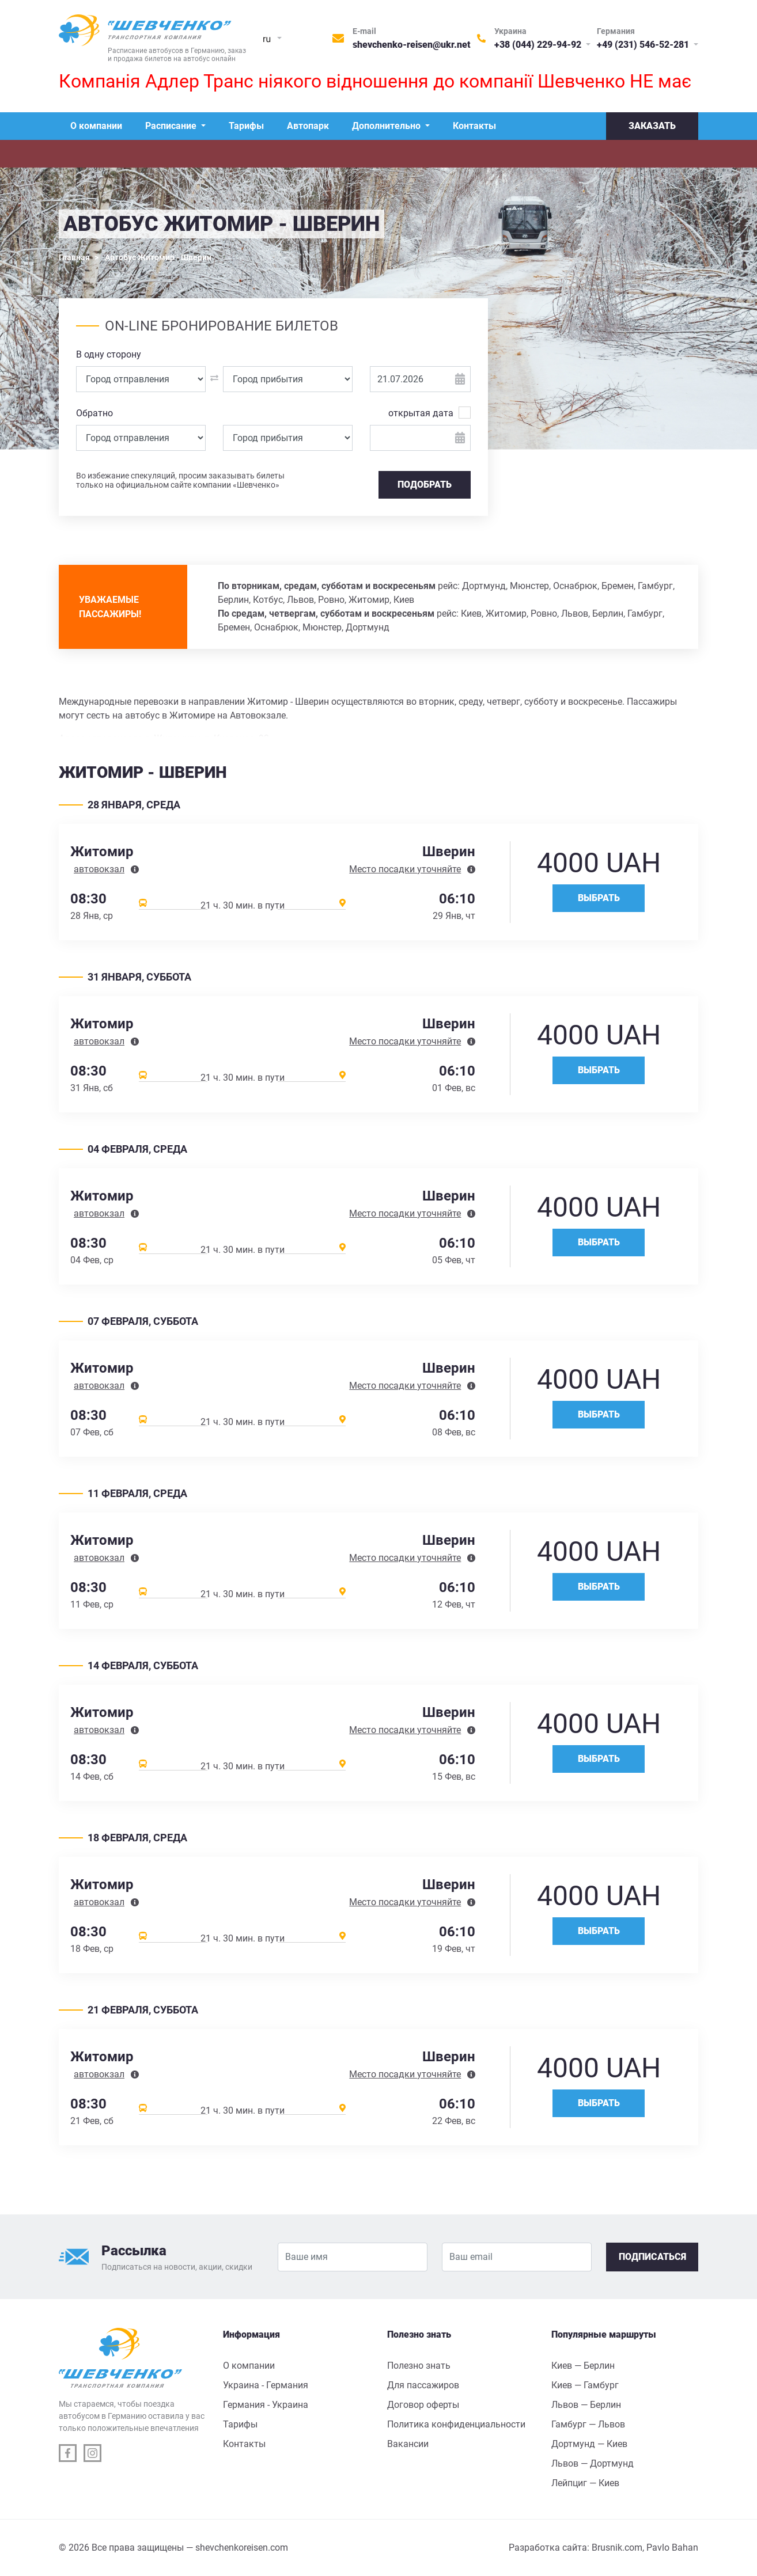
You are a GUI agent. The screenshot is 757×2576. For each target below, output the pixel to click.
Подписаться (652, 2256)
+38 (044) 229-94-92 (539, 44)
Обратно (94, 413)
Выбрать (599, 897)
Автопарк (308, 125)
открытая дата (420, 412)
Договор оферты (423, 2404)
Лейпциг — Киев (585, 2483)
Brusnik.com (617, 2547)
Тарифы (246, 125)
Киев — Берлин (583, 2365)
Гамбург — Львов (588, 2424)
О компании (96, 125)
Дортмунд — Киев (589, 2443)
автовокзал (99, 869)
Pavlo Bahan (672, 2547)
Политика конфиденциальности (456, 2424)
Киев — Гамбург (585, 2385)
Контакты (474, 125)
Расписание (172, 125)
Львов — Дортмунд (592, 2463)
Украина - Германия (265, 2385)
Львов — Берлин (586, 2404)
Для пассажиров (423, 2385)
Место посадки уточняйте (405, 869)
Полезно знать (419, 2365)
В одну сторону (108, 354)
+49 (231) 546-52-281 (644, 44)
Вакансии (408, 2443)
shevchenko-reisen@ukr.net (412, 44)
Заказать (652, 125)
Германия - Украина (265, 2404)
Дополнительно (387, 125)
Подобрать (425, 484)
